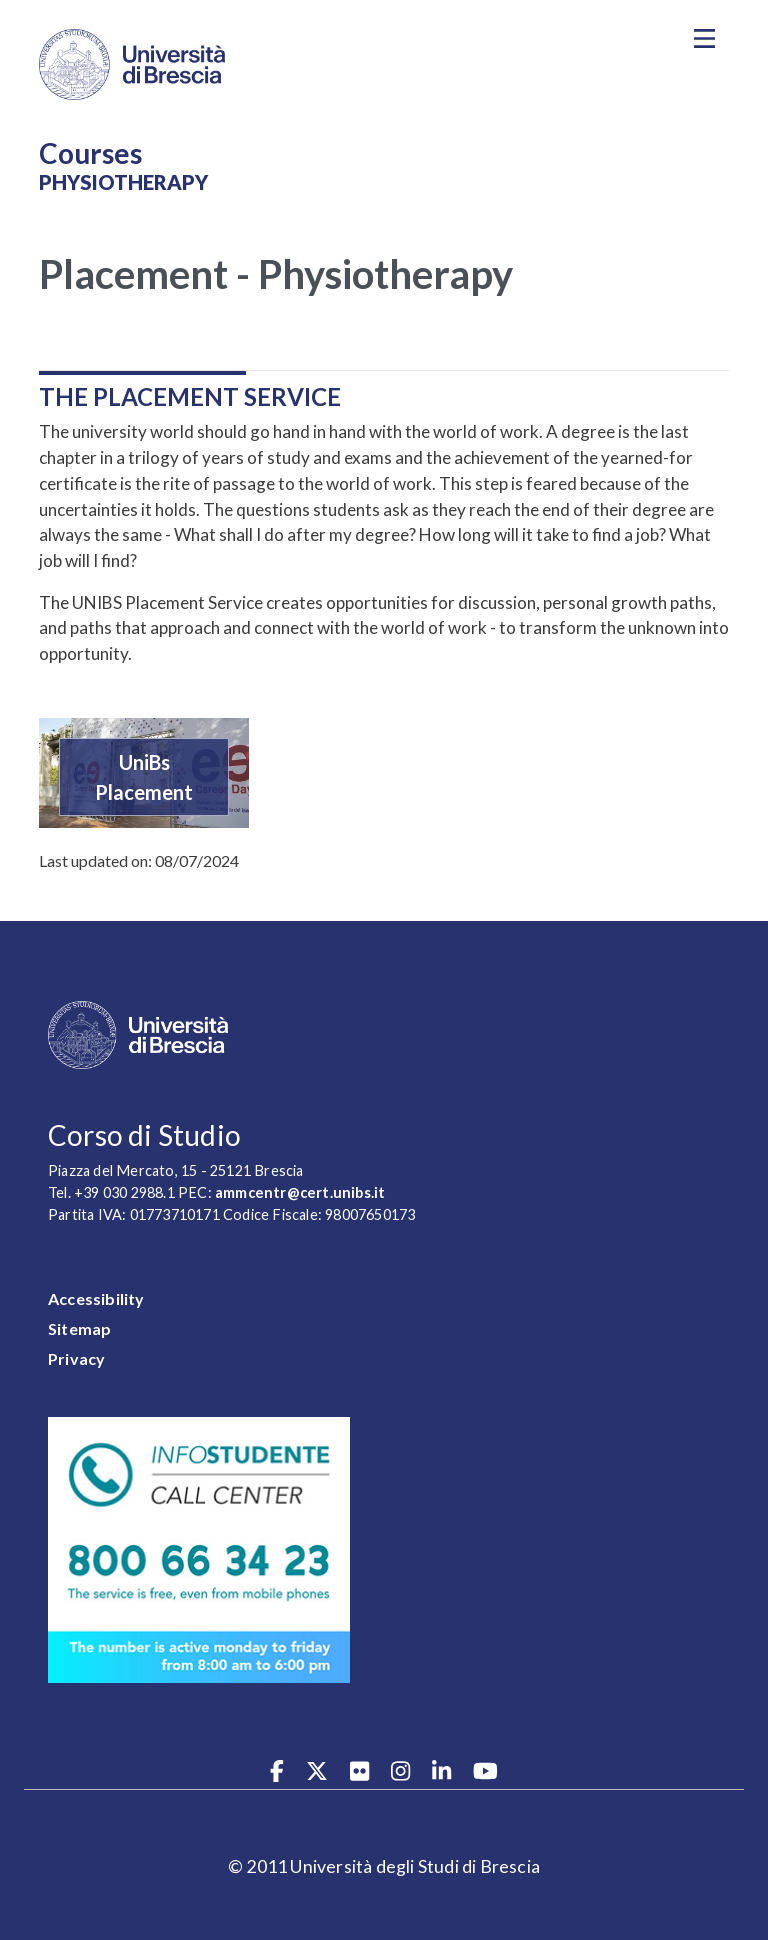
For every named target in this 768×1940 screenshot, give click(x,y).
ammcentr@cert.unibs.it (300, 1192)
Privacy (76, 1358)
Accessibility (96, 1298)
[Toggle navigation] (704, 39)
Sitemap (79, 1328)
